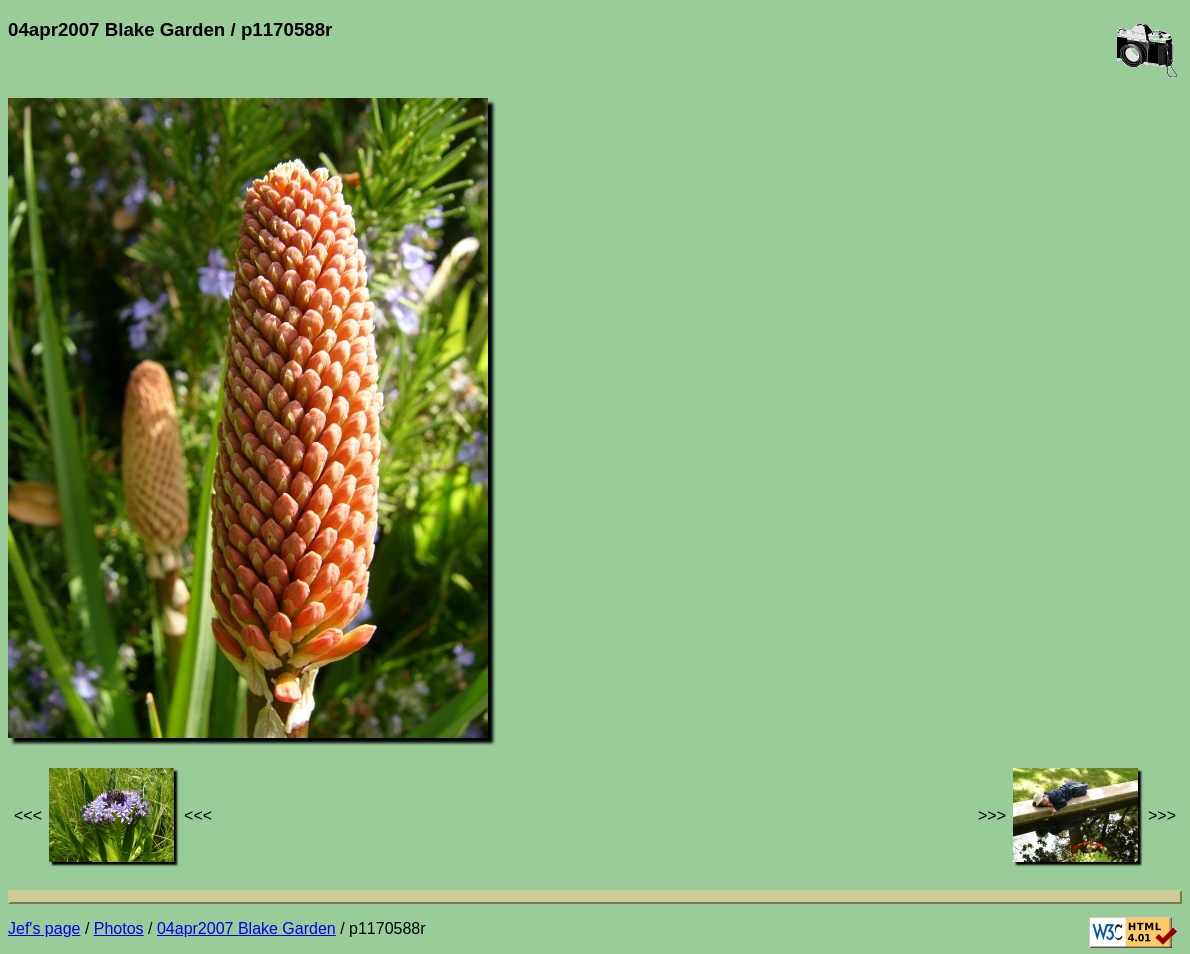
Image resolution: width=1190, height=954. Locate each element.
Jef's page (44, 928)
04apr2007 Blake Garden (246, 928)
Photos (119, 928)
